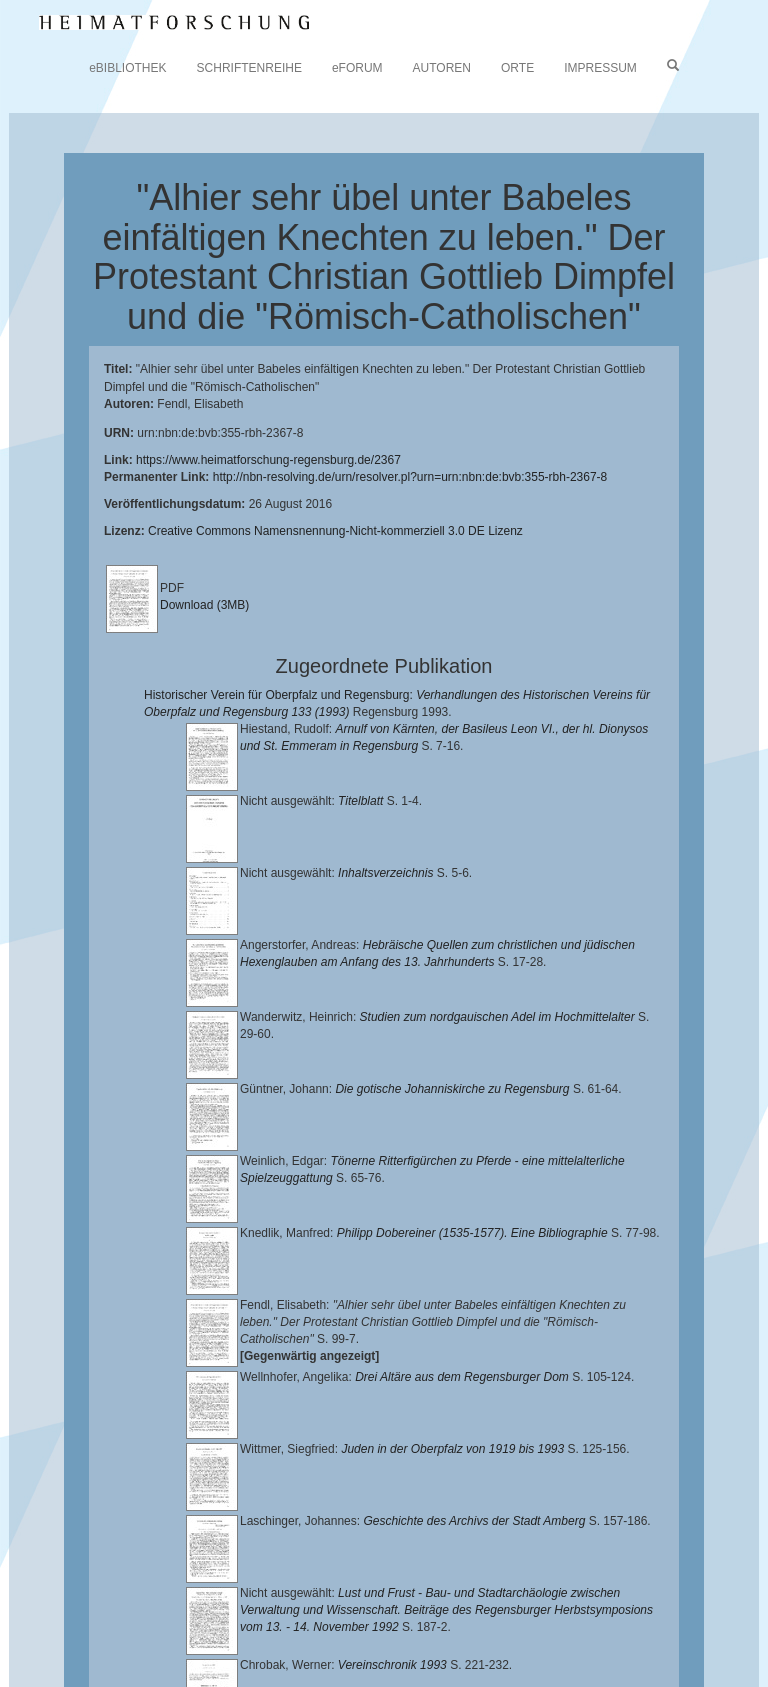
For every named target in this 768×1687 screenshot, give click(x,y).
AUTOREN (442, 68)
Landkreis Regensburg (346, 1611)
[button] (6, 1680)
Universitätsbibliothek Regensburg (573, 1580)
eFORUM (357, 68)
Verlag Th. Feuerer (341, 1627)
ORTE (517, 68)
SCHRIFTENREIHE (249, 68)
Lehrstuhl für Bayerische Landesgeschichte (261, 1596)
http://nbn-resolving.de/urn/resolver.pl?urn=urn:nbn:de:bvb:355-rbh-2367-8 (410, 477)
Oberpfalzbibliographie (248, 1643)
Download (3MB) (204, 605)
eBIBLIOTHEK (127, 68)
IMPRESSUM (600, 68)
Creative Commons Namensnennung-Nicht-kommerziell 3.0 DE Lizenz (335, 531)
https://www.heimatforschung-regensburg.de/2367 (268, 460)
